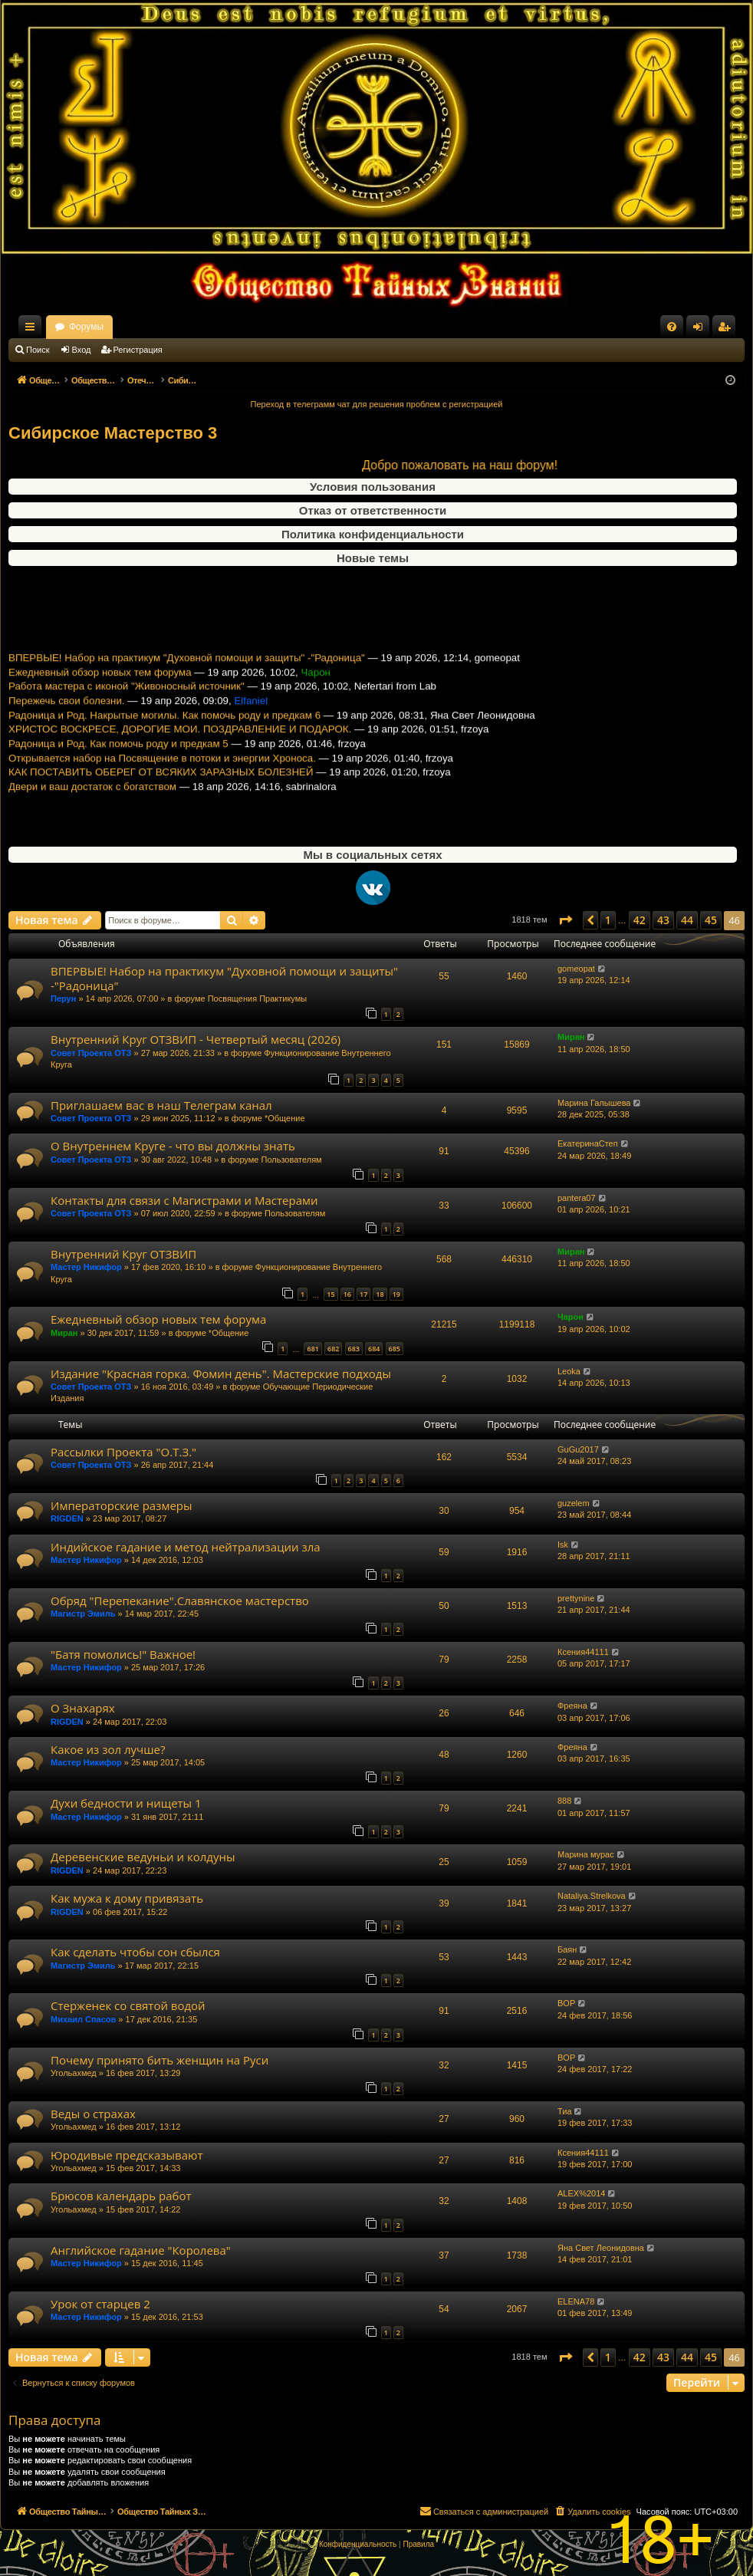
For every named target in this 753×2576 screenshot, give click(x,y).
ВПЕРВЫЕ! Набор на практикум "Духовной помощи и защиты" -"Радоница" (186, 680)
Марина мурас (585, 1854)
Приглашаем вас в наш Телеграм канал (161, 1105)
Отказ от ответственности (372, 510)
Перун (63, 998)
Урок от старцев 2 (100, 2303)
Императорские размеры (121, 1505)
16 (347, 1294)
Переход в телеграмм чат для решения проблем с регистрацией (377, 404)
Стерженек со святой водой (128, 2005)
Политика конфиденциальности (372, 534)
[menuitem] (671, 326)
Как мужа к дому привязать (127, 1898)
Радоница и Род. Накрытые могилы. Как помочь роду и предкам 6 (164, 738)
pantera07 (576, 1197)
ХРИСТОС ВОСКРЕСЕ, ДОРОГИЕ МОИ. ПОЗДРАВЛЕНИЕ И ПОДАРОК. (179, 752)
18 (379, 1294)
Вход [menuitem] (701, 329)
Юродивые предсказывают (127, 2155)
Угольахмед (74, 2073)
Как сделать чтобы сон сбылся (135, 1951)
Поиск (37, 349)
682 (333, 1349)
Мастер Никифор (86, 1267)
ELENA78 (575, 2301)
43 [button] (663, 920)
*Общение (285, 1118)
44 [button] (687, 920)
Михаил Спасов (83, 2019)
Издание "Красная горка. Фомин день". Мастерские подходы (221, 1373)
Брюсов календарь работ (121, 2195)
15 (330, 1294)
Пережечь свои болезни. (66, 723)
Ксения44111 (583, 1651)
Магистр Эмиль (83, 1613)
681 (312, 1349)
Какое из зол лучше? (108, 1749)
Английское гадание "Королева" (141, 2250)
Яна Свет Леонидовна (600, 2247)
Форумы (221, 326)
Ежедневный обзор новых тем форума (100, 695)
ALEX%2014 (581, 2193)
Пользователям (291, 1159)
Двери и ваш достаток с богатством (92, 809)
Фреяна (572, 1705)
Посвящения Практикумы (257, 998)
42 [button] (639, 920)
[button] (565, 920)
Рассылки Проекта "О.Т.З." (123, 1451)
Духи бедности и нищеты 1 (126, 1803)
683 (354, 1349)
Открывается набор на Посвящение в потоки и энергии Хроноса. (162, 781)
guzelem (573, 1503)
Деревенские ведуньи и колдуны (143, 1856)
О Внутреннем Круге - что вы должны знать (173, 1145)
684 (374, 1349)
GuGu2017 (578, 1449)
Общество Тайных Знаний (111, 326)
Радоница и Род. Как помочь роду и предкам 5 (118, 766)
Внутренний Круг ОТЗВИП (123, 1254)
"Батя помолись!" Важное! (123, 1654)
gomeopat (576, 968)
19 (396, 1294)
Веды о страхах (93, 2113)
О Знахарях (83, 1708)
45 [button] (711, 920)
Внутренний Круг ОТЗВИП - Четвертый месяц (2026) (195, 1039)
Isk (562, 1544)
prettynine (575, 1598)
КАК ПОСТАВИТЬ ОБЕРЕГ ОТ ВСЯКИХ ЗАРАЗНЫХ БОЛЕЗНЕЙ (161, 795)
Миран (570, 1036)
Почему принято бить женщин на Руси (159, 2060)
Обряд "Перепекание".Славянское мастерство (180, 1600)
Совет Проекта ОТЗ (91, 1053)
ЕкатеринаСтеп (587, 1143)
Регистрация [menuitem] (726, 329)
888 (564, 1800)
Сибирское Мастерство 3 (112, 432)
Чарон (570, 1316)
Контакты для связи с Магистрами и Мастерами (184, 1200)
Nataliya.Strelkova (591, 1895)
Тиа (564, 2111)
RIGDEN (67, 1518)
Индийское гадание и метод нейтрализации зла (186, 1546)
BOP (566, 2003)
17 (363, 1294)
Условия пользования (373, 486)
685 (394, 1349)
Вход (81, 349)
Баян (567, 1949)
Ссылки (33, 329)
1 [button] (608, 920)
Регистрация (138, 349)
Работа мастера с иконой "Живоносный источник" (126, 709)
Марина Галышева (593, 1102)
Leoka (568, 1371)
